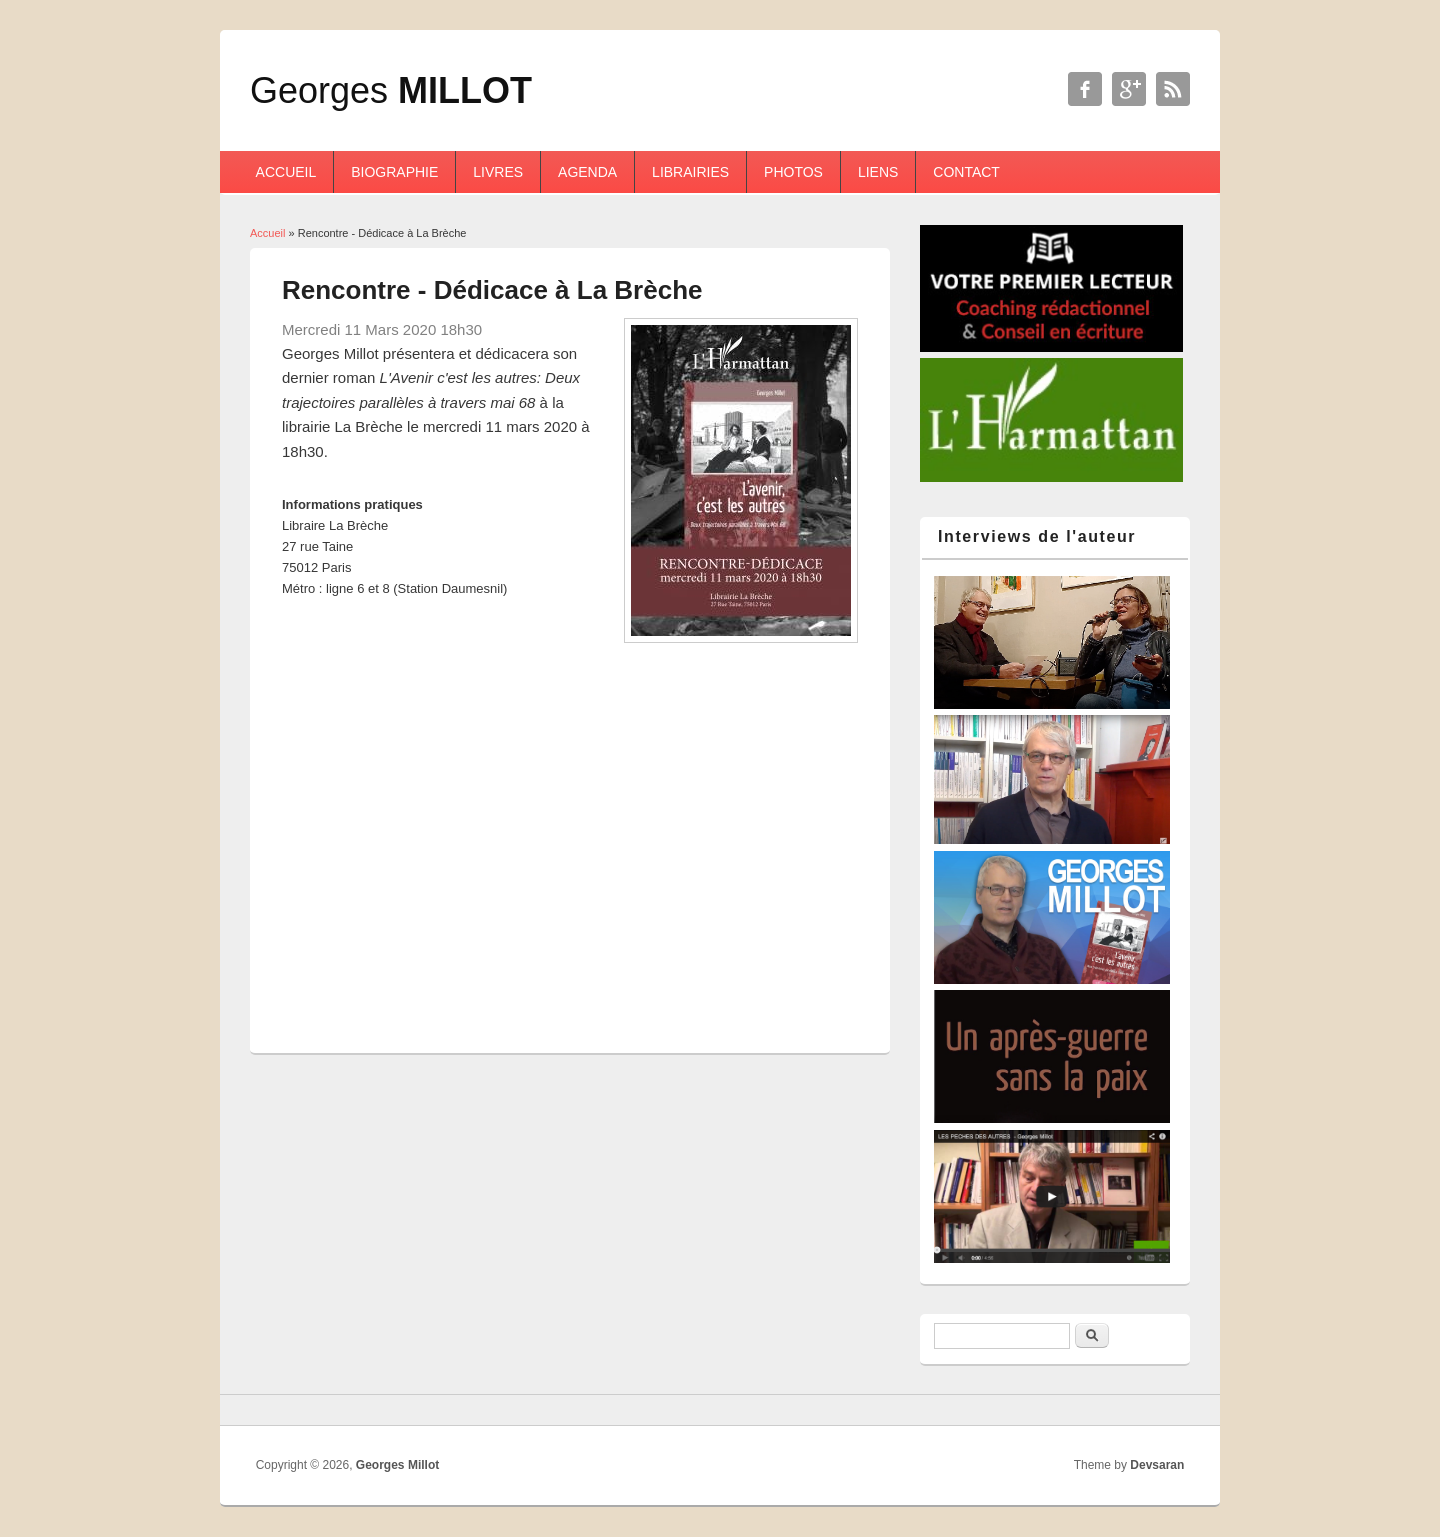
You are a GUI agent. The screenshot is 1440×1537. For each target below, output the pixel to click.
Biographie (394, 172)
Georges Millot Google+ (1129, 89)
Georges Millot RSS (1173, 89)
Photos (793, 172)
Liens (878, 172)
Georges (391, 90)
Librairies (690, 172)
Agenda (587, 172)
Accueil (286, 172)
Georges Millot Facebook (1085, 89)
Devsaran (1157, 1465)
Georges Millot (397, 1465)
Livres (498, 172)
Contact (966, 172)
